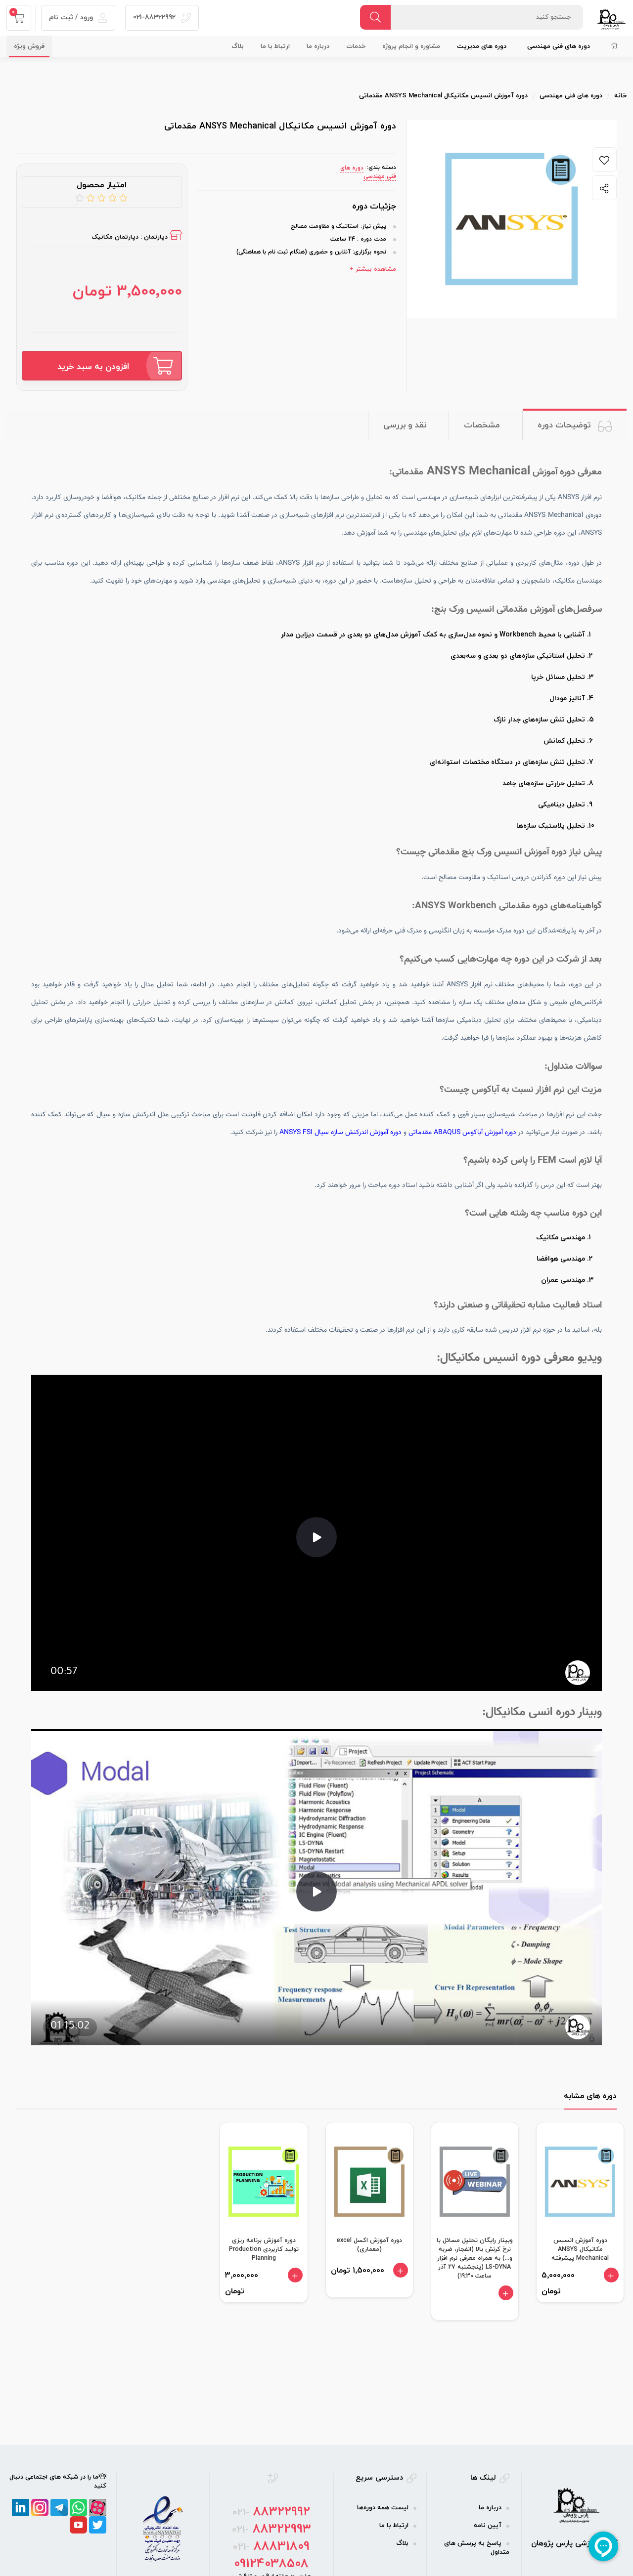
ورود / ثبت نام (78, 17)
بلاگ (237, 46)
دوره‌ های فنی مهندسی (558, 46)
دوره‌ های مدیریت (481, 46)
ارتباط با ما (275, 46)
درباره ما (318, 46)
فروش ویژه (29, 46)
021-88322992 (162, 17)
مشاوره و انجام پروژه (411, 46)
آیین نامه (487, 2525)
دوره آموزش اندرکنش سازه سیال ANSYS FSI (340, 1132)
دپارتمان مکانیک (114, 237)
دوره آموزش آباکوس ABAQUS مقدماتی (462, 1132)
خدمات (355, 46)
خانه (620, 95)
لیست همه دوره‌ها (382, 2507)
